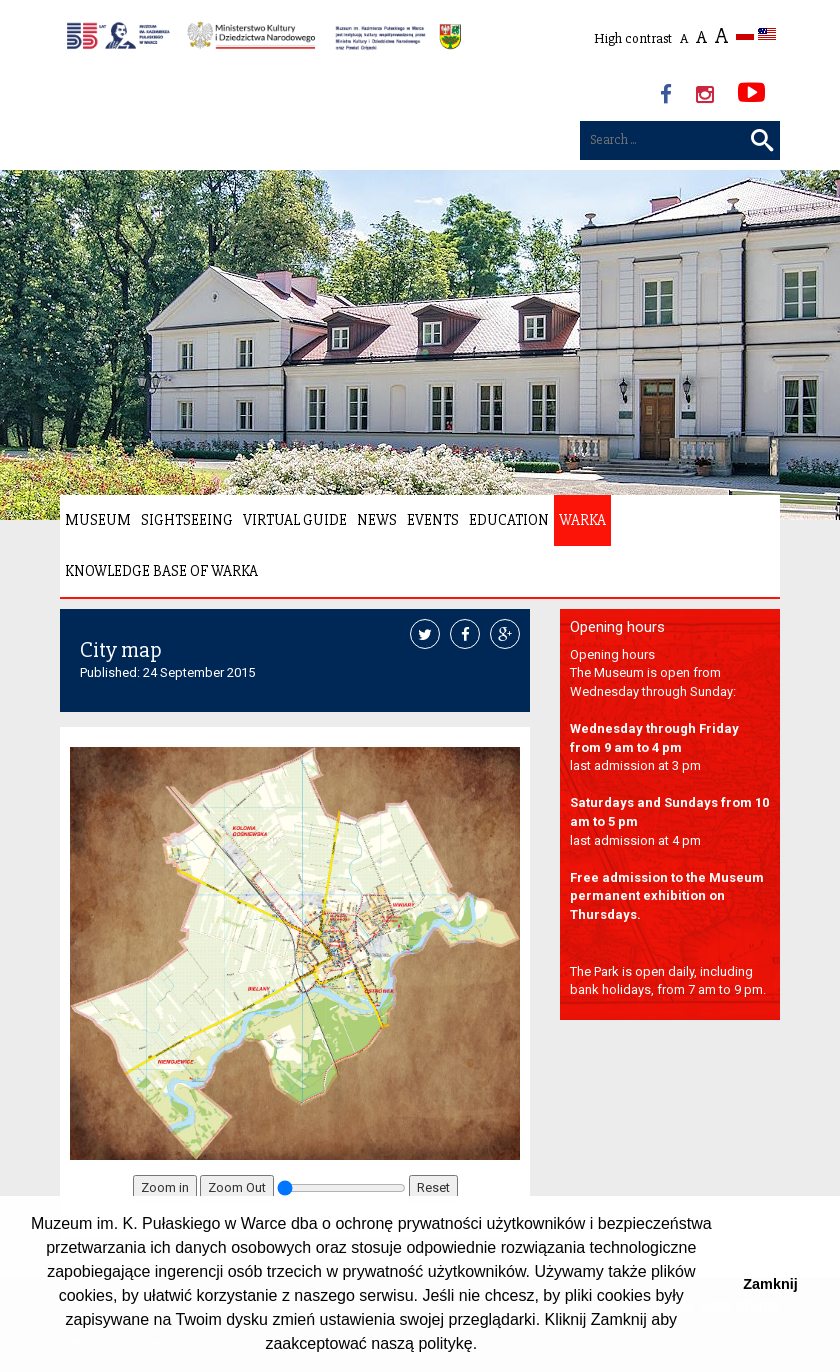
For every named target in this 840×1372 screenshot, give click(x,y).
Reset (433, 1187)
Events (433, 520)
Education (509, 520)
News (377, 520)
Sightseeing (187, 520)
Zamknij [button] (770, 1284)
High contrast (633, 38)
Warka (582, 520)
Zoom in (165, 1187)
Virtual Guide (295, 520)
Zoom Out (237, 1187)
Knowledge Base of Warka (161, 571)
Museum (98, 520)
